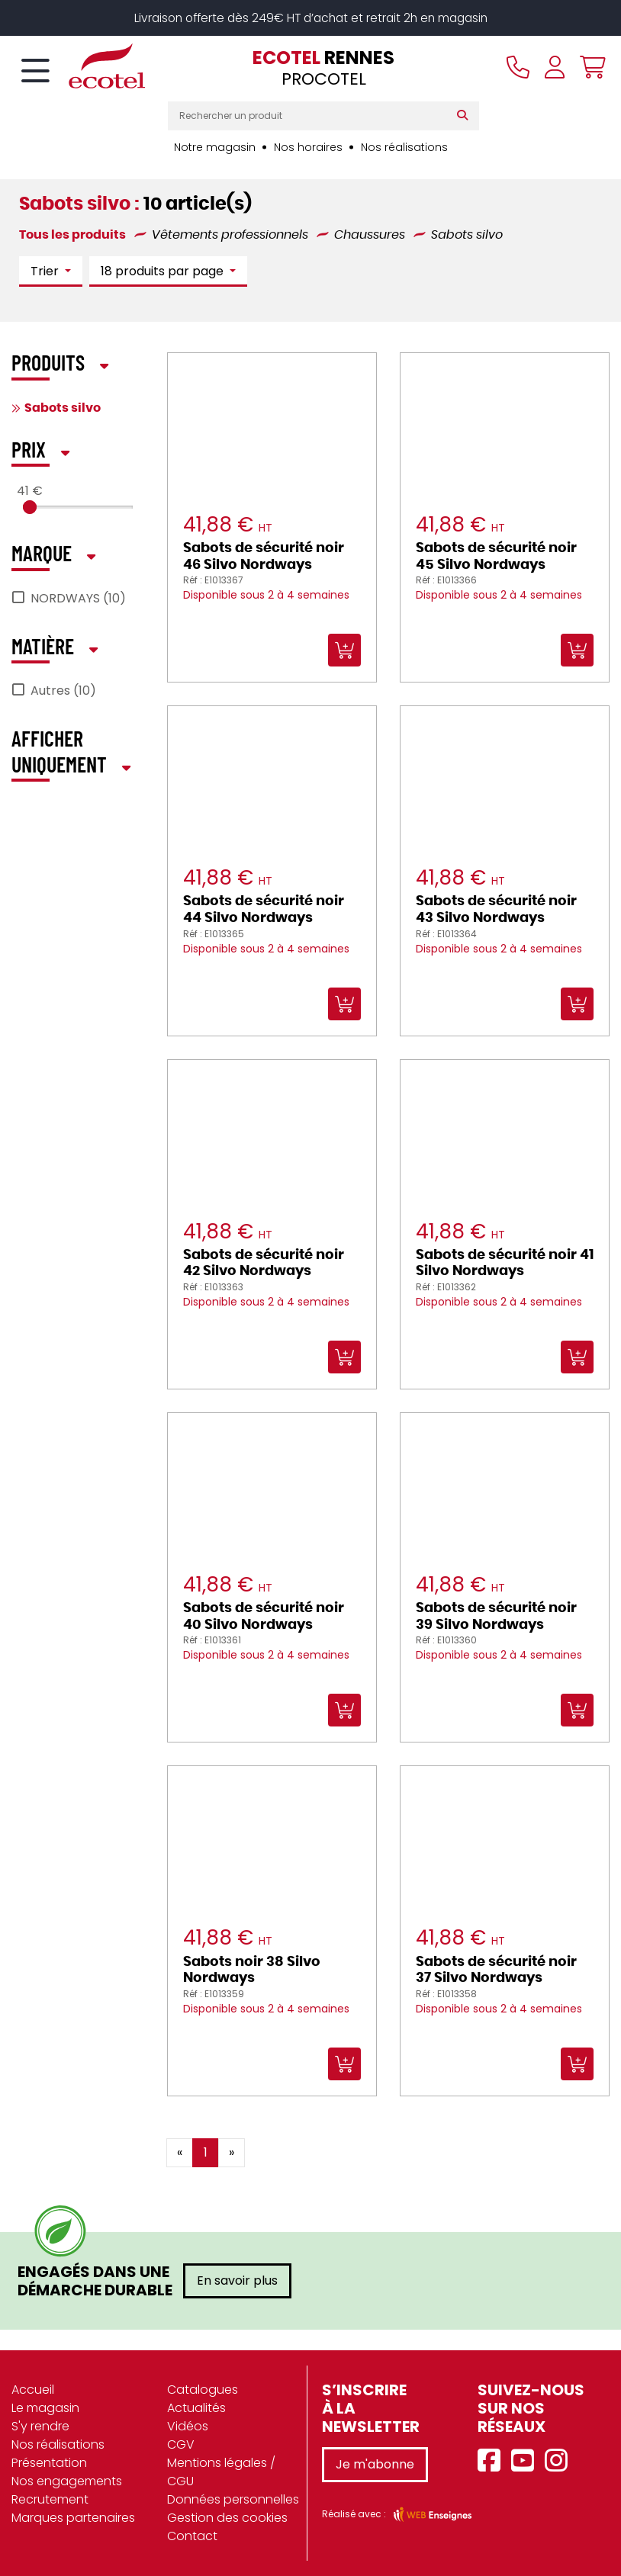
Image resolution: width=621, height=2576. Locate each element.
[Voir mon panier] (589, 67)
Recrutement (49, 2499)
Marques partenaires (73, 2517)
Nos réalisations (404, 147)
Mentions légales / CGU (221, 2472)
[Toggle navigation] (35, 72)
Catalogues (202, 2389)
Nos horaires (308, 147)
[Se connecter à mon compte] (554, 67)
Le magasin (45, 2408)
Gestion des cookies (227, 2517)
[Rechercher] (465, 115)
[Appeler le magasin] (518, 67)
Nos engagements (66, 2481)
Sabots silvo (62, 408)
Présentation (49, 2463)
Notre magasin (215, 147)
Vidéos (187, 2426)
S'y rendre (40, 2426)
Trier (46, 272)
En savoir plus (237, 2280)
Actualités (196, 2408)
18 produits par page (164, 272)
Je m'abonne (375, 2464)
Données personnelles (233, 2499)
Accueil (32, 2389)
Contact (192, 2536)
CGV (181, 2444)
